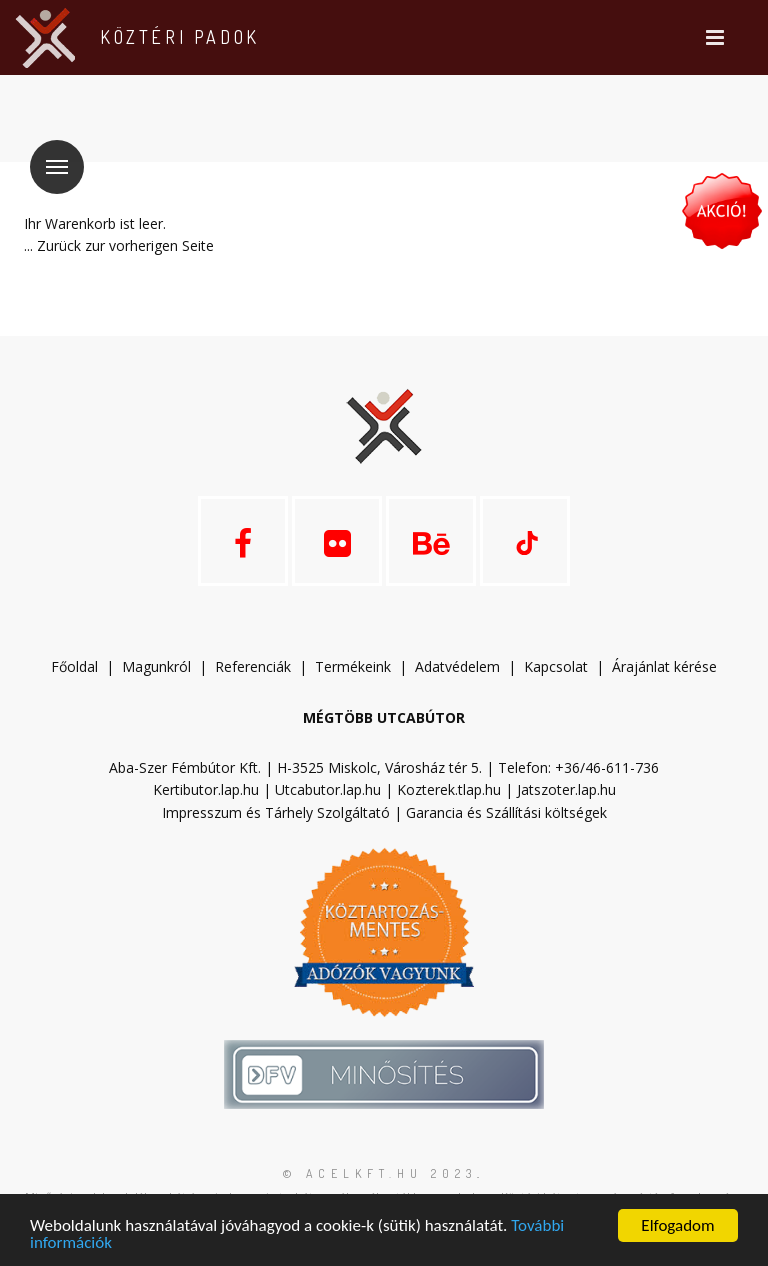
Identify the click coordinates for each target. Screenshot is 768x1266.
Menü (49, 154)
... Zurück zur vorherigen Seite (119, 245)
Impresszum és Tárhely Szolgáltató (276, 812)
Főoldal (74, 666)
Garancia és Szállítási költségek (506, 812)
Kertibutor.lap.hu (206, 789)
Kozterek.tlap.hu (449, 789)
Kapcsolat (556, 666)
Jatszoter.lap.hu (566, 789)
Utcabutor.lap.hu (328, 789)
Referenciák (253, 666)
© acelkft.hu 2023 (380, 1173)
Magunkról (156, 666)
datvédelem (466, 666)
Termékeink (353, 666)
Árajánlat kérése (664, 666)
